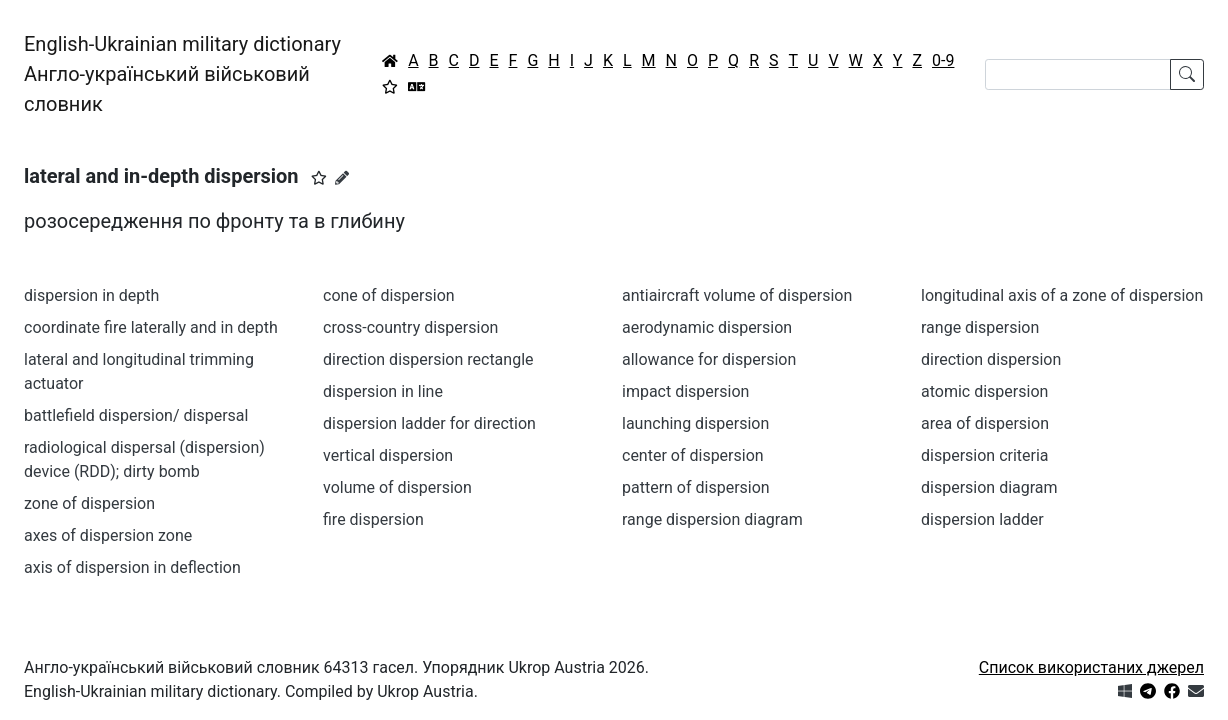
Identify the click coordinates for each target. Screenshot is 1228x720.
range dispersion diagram (712, 519)
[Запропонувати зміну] (342, 178)
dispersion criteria (985, 455)
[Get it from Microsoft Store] (1125, 691)
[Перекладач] (417, 87)
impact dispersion (685, 391)
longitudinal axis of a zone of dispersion (1062, 295)
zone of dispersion (89, 503)
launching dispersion (695, 423)
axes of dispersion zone (108, 535)
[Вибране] (390, 87)
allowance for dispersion (709, 359)
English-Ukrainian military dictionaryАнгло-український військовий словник (182, 74)
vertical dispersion (388, 455)
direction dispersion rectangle (428, 359)
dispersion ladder (982, 519)
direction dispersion (991, 359)
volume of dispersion (397, 487)
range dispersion (980, 327)
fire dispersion (373, 519)
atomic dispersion (984, 391)
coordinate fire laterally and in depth (151, 327)
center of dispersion (693, 455)
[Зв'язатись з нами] (1196, 691)
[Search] (1078, 74)
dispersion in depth (91, 295)
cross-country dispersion (410, 327)
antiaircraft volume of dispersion (737, 295)
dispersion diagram (989, 487)
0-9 (943, 60)
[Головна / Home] (390, 61)
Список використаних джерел (1091, 667)
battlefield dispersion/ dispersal (136, 415)
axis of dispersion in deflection (132, 567)
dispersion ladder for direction (429, 423)
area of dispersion (985, 423)
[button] (319, 178)
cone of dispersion (389, 295)
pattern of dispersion (696, 487)
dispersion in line (383, 391)
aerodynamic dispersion (707, 327)
